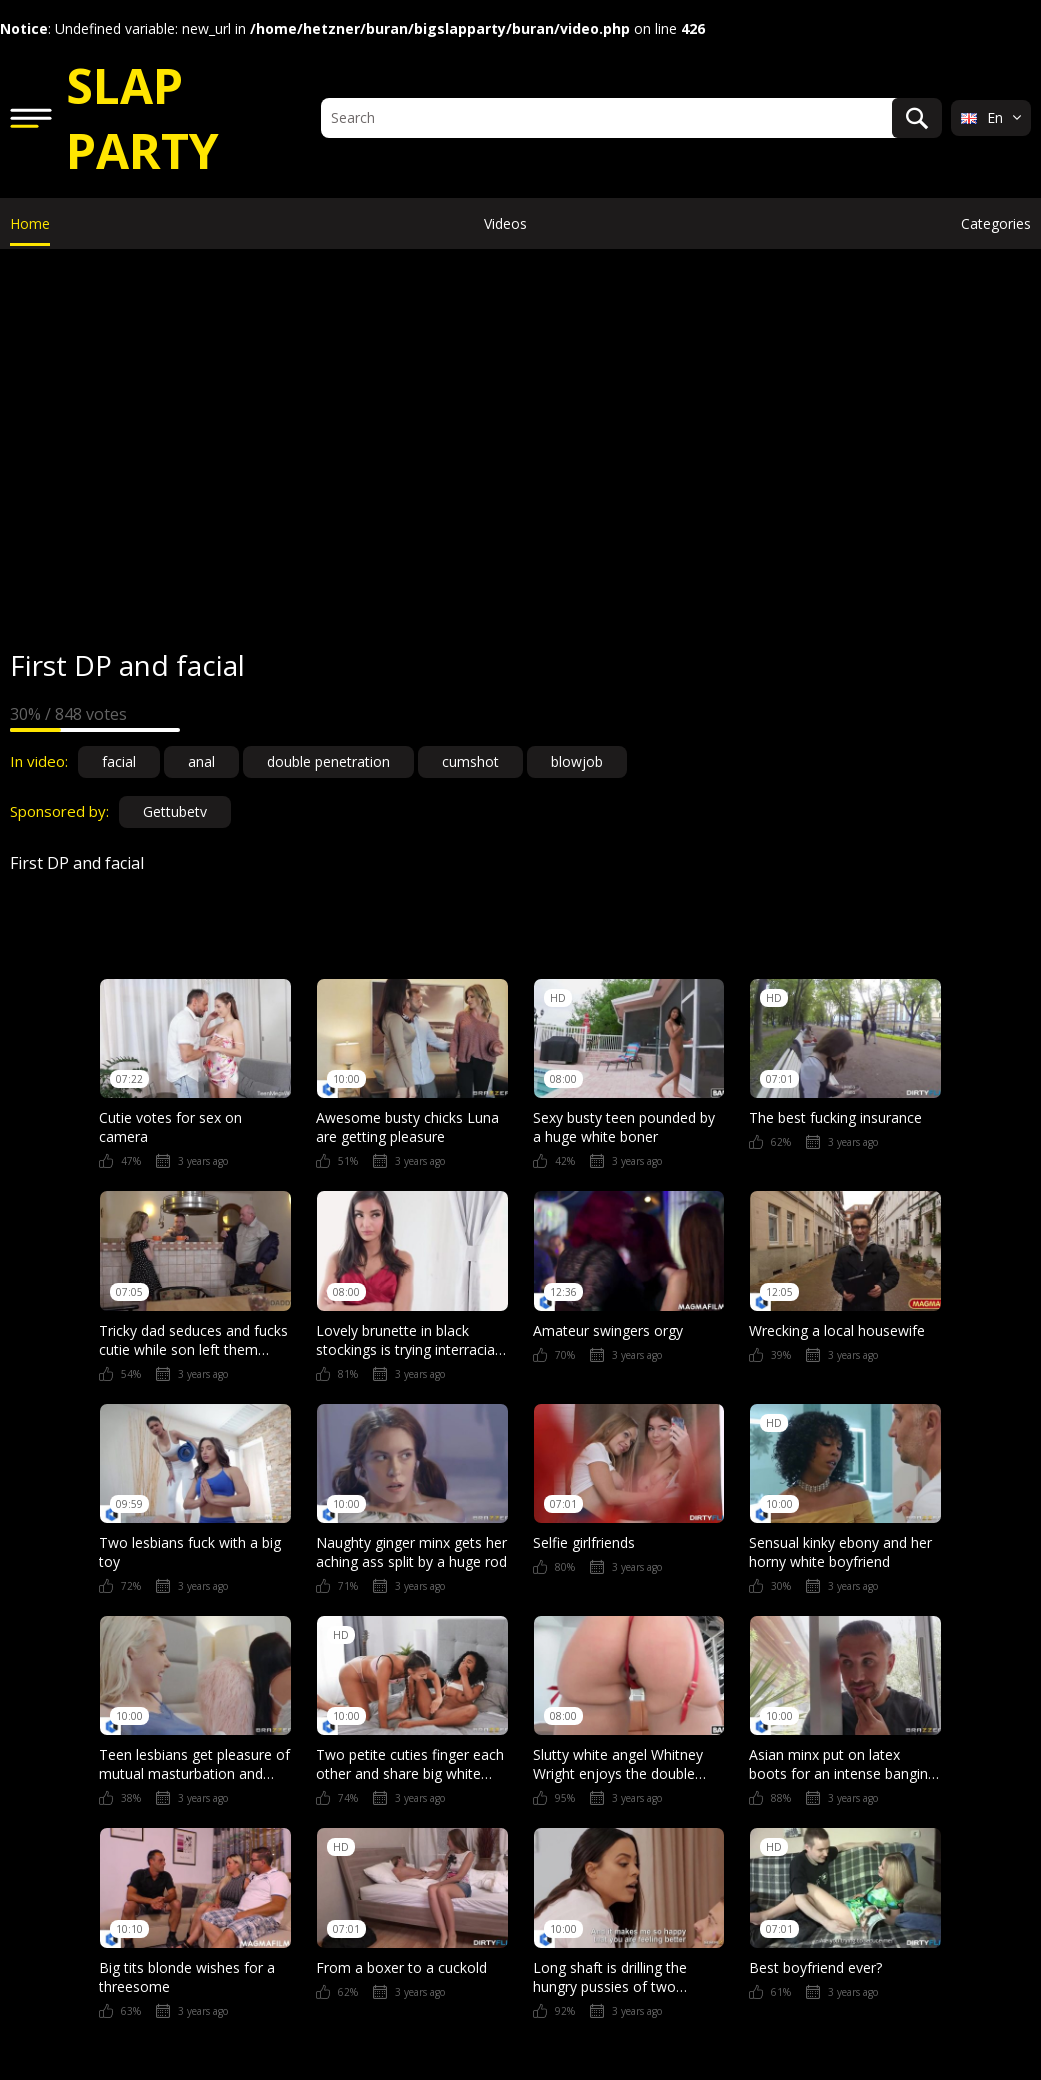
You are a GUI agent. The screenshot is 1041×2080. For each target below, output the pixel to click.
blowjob (577, 761)
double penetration (328, 761)
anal (201, 761)
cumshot (470, 761)
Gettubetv (175, 811)
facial (119, 761)
